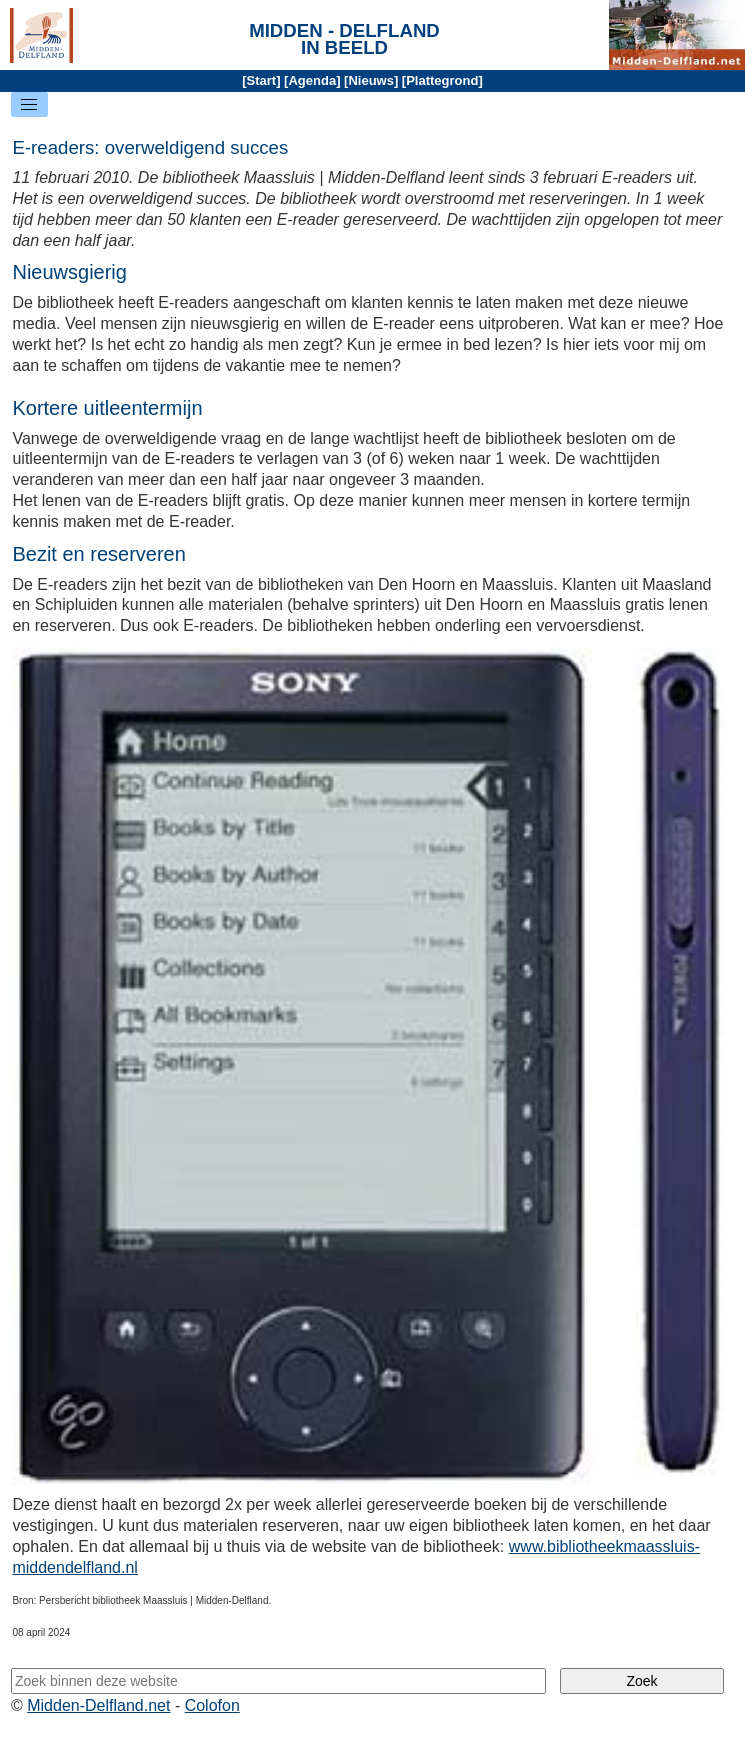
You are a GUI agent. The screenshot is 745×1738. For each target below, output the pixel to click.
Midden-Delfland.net (98, 1705)
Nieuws (371, 80)
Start (262, 80)
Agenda (312, 80)
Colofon (212, 1705)
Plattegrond (442, 80)
